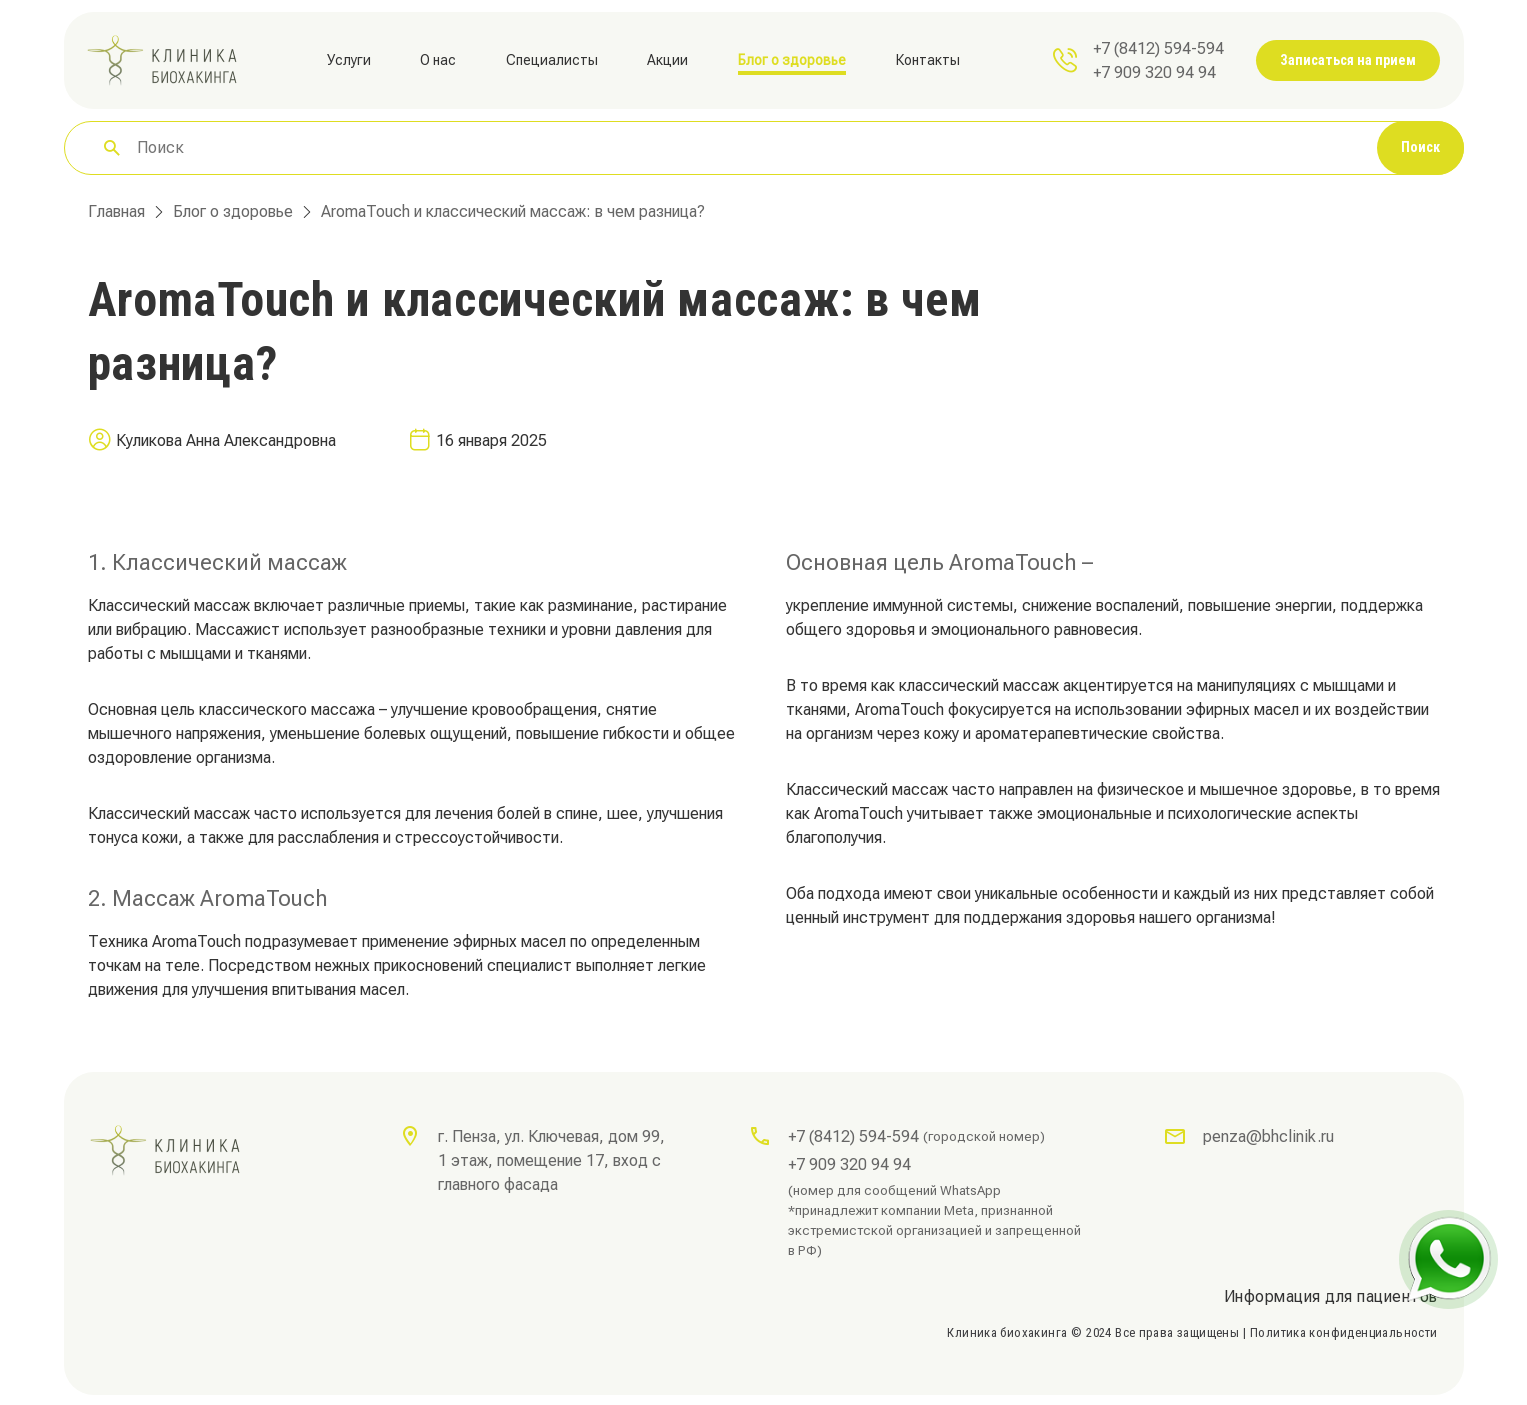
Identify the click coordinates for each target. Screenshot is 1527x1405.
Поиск (1420, 147)
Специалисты (552, 60)
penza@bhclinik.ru (1268, 1136)
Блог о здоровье (792, 60)
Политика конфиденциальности (1344, 1332)
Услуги (349, 60)
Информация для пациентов (1331, 1296)
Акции (667, 60)
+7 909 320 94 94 (1154, 72)
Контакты (928, 60)
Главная (116, 211)
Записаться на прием (1348, 60)
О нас (438, 60)
